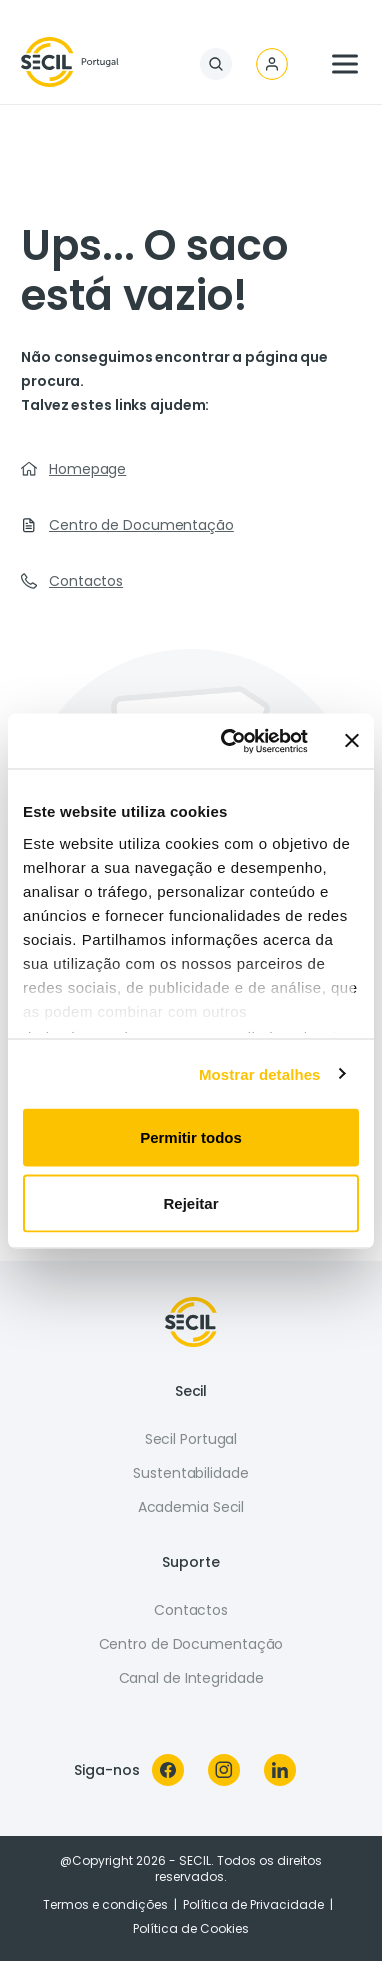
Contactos (86, 581)
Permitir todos (191, 1137)
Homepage (87, 469)
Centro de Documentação (141, 525)
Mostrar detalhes (260, 1073)
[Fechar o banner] (352, 741)
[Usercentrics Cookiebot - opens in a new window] (229, 741)
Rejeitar (190, 1202)
